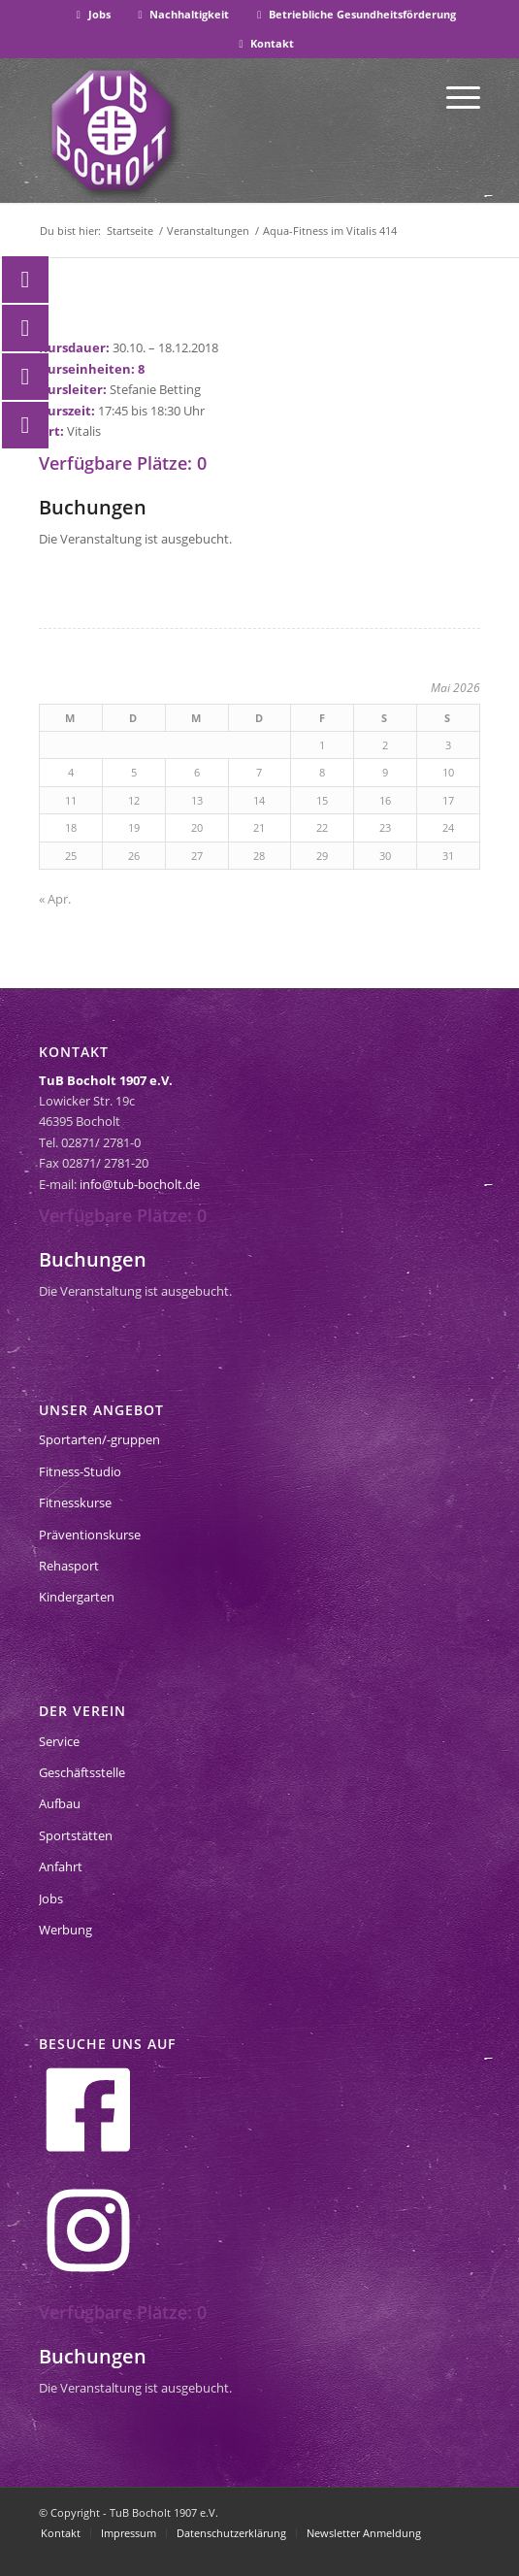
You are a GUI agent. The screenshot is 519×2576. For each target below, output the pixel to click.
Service (59, 1741)
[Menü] (453, 96)
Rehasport (69, 1565)
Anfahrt (60, 1866)
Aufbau (60, 1803)
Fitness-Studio (80, 1471)
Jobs (91, 14)
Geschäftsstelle (82, 1772)
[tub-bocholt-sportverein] (111, 130)
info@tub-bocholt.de (140, 1184)
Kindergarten (76, 1596)
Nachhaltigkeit (182, 14)
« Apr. (55, 899)
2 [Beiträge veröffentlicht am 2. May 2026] (385, 745)
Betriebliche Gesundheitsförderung (354, 14)
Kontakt (265, 43)
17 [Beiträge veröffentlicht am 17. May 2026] (448, 800)
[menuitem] (91, 15)
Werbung (65, 1929)
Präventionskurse (90, 1534)
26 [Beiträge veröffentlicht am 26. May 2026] (134, 855)
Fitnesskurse (75, 1502)
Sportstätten (76, 1835)
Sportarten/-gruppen (99, 1439)
